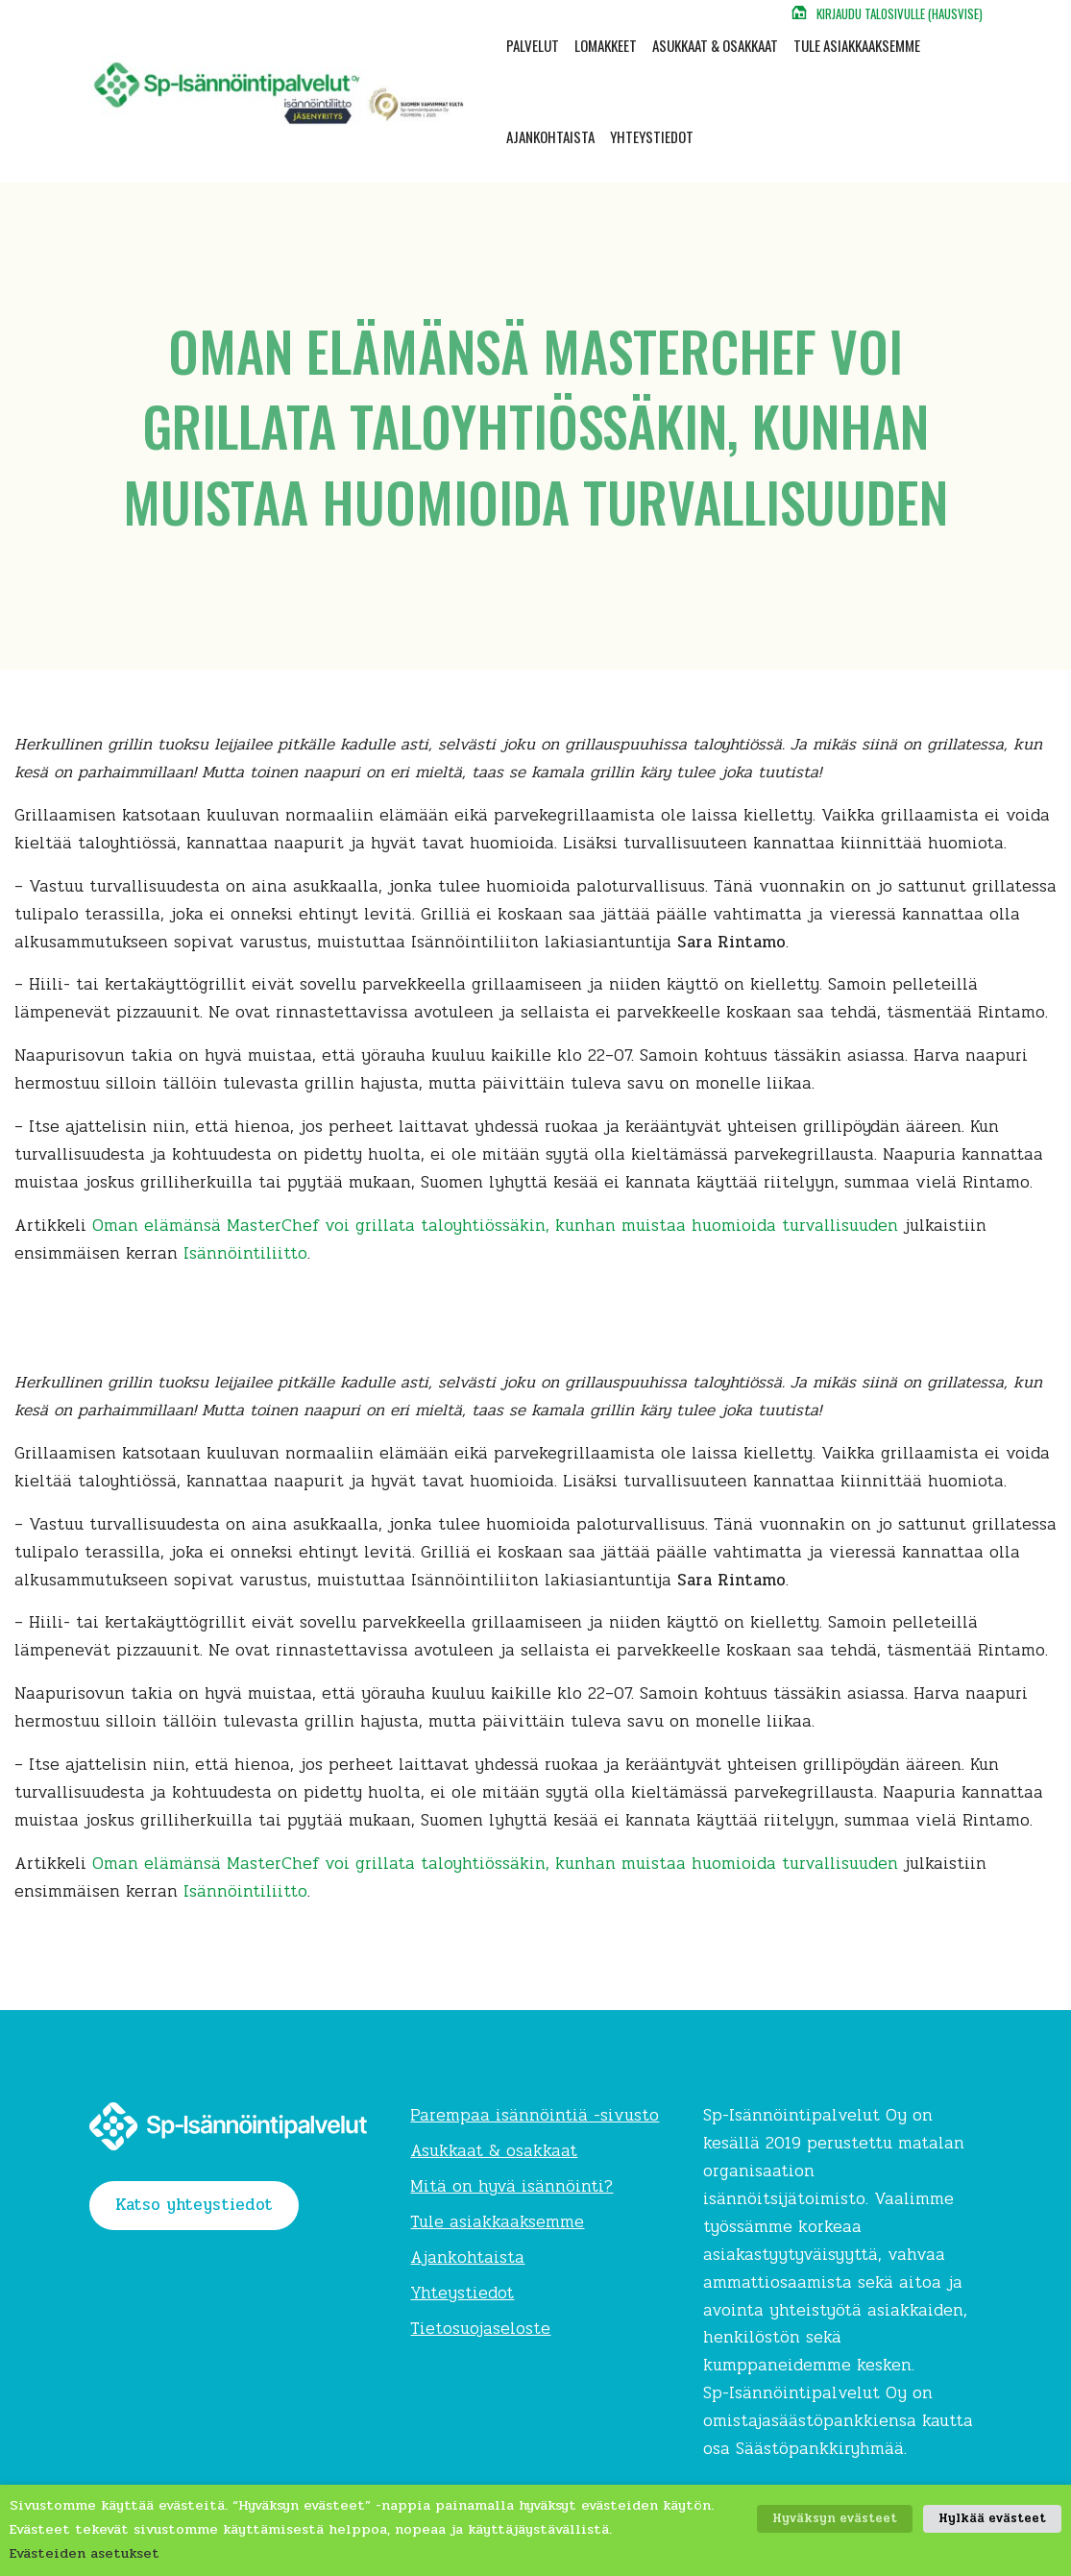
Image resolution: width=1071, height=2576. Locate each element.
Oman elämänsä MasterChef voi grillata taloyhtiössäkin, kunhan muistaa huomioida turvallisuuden (495, 1226)
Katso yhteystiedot (194, 2205)
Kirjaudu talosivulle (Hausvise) (899, 13)
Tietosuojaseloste (480, 2329)
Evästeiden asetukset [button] (84, 2553)
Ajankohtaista (550, 136)
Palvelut (532, 45)
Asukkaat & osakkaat (715, 45)
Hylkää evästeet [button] (992, 2518)
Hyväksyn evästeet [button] (834, 2518)
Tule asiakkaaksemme (856, 45)
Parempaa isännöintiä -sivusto (534, 2115)
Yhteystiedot (652, 136)
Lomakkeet (605, 45)
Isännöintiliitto (245, 1253)
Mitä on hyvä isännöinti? (511, 2186)
